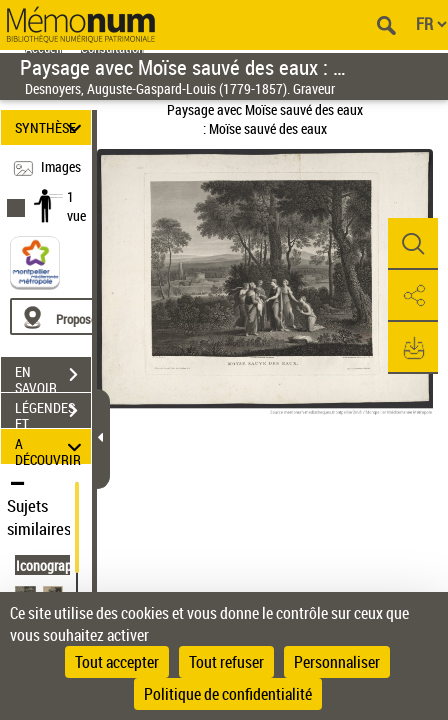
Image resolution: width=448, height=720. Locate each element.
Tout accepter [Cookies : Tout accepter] (117, 662)
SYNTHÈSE (51, 127)
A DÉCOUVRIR (51, 446)
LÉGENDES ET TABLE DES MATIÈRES (53, 413)
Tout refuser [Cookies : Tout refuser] (226, 662)
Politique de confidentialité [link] (228, 694)
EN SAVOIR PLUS (53, 377)
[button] (413, 244)
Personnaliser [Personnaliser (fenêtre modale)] (337, 662)
